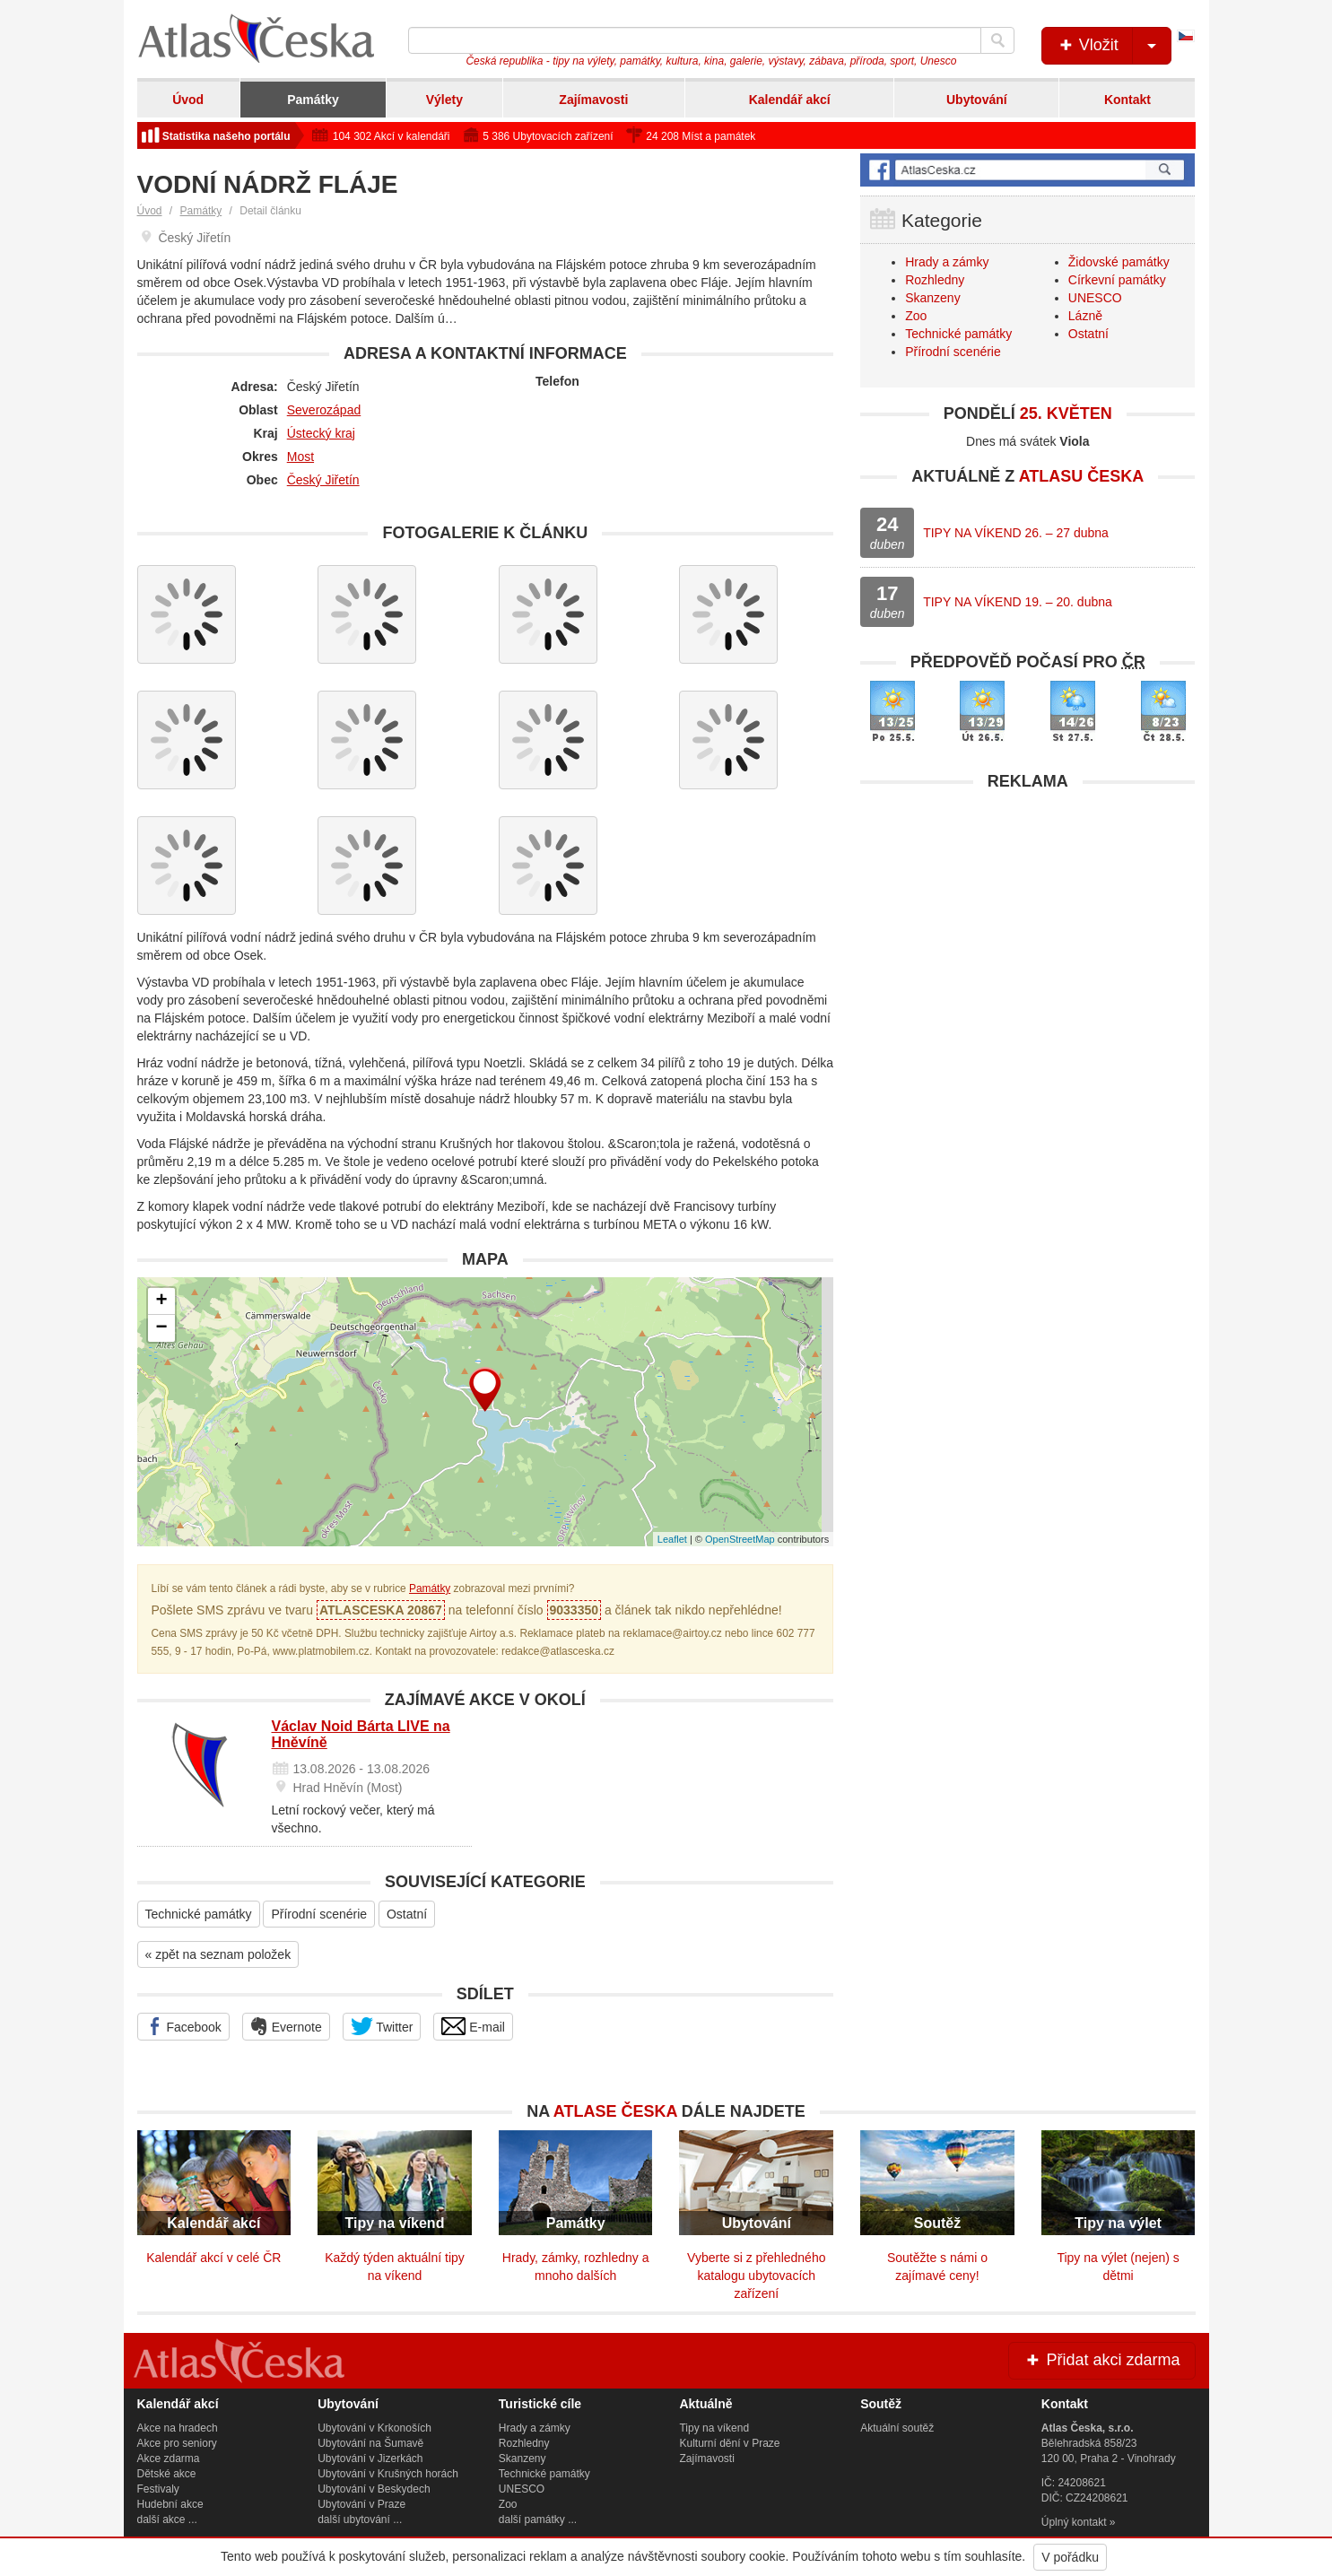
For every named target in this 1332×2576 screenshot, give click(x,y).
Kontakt (1127, 99)
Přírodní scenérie (319, 1914)
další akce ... (167, 2519)
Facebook (183, 2026)
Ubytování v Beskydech (374, 2489)
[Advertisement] (1027, 925)
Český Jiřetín (323, 480)
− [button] (161, 1328)
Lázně (1085, 316)
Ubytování (976, 99)
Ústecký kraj (321, 433)
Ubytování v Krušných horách (388, 2473)
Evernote (286, 2026)
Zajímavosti (593, 99)
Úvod (188, 99)
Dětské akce (166, 2473)
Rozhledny (934, 280)
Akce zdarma (168, 2458)
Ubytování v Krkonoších (374, 2428)
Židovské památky (1119, 262)
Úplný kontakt (1074, 2522)
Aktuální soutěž (897, 2428)
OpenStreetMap (740, 1539)
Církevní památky (1117, 280)
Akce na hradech (177, 2428)
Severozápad (324, 410)
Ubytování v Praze (361, 2504)
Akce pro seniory (177, 2443)
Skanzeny (932, 298)
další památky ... (538, 2519)
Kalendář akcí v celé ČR (213, 2257)
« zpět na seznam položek (218, 1954)
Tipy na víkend (714, 2428)
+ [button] (161, 1301)
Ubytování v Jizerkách (370, 2458)
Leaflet (672, 1539)
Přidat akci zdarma (1101, 2360)
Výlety (444, 99)
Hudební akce (170, 2504)
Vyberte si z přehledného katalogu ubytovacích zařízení (756, 2275)
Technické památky (198, 1914)
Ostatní (407, 1914)
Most (300, 456)
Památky (313, 99)
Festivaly (158, 2489)
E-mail (473, 2026)
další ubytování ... (360, 2519)
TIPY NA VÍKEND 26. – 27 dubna (1016, 533)
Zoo (916, 316)
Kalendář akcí (790, 99)
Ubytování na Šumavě (370, 2443)
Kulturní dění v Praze (729, 2443)
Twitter (382, 2026)
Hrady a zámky (946, 262)
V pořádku (1070, 2557)
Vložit (1114, 46)
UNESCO (1095, 298)
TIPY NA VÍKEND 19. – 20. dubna (1017, 602)
